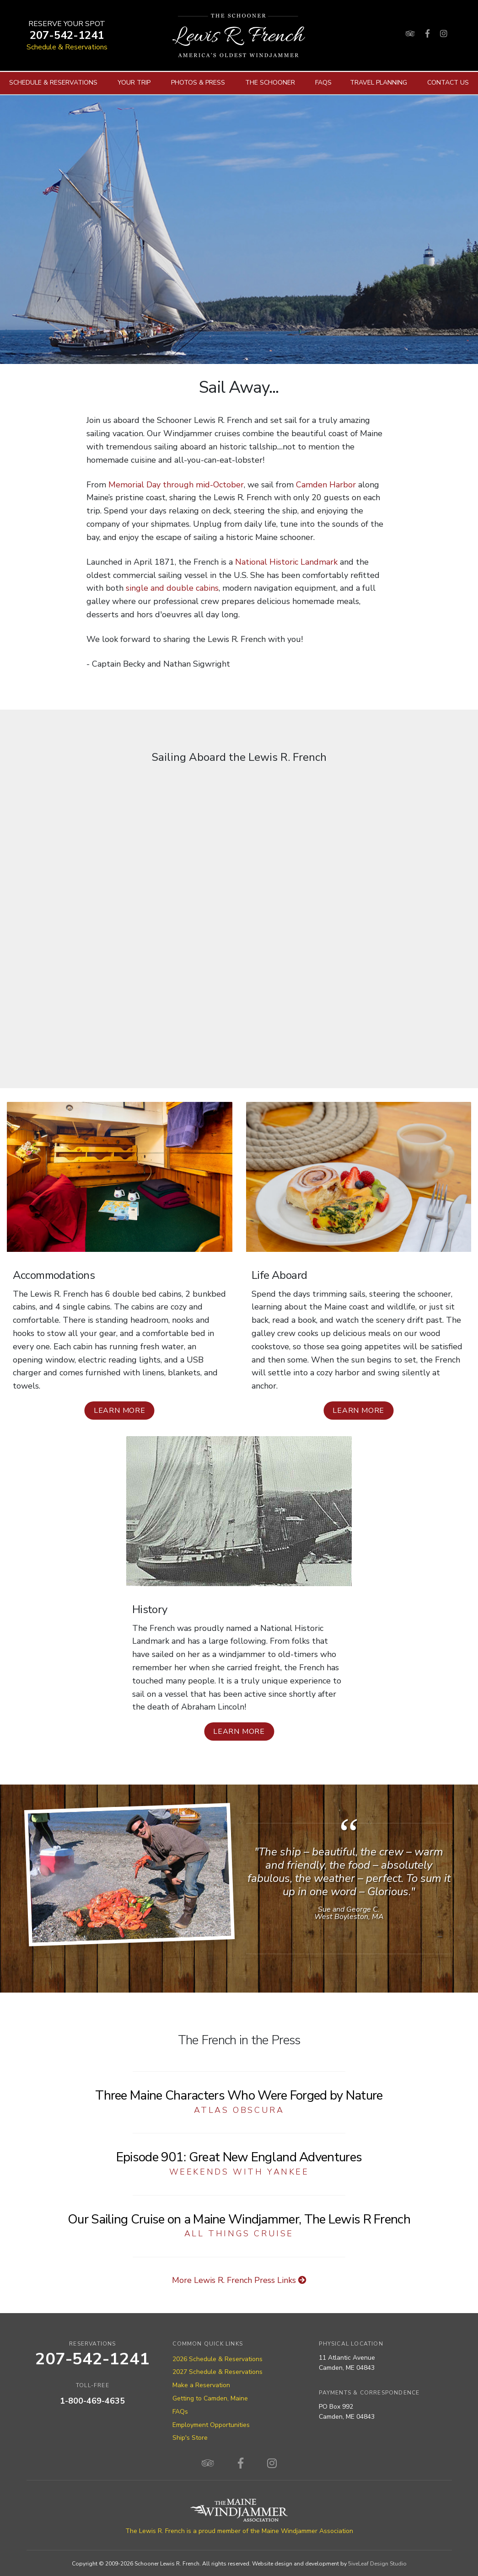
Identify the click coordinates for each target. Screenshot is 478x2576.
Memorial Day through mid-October (176, 484)
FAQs (323, 82)
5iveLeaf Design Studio (377, 2563)
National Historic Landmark (286, 561)
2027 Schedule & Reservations (217, 2372)
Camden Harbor (326, 484)
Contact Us (448, 82)
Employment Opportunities (211, 2425)
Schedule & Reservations (67, 47)
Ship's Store (190, 2437)
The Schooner (270, 82)
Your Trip (134, 82)
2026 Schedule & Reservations (217, 2359)
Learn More (119, 1411)
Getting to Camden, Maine (210, 2398)
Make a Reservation (201, 2385)
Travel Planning (378, 82)
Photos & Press (198, 82)
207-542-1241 (67, 35)
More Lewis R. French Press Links (239, 2280)
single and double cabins (172, 588)
